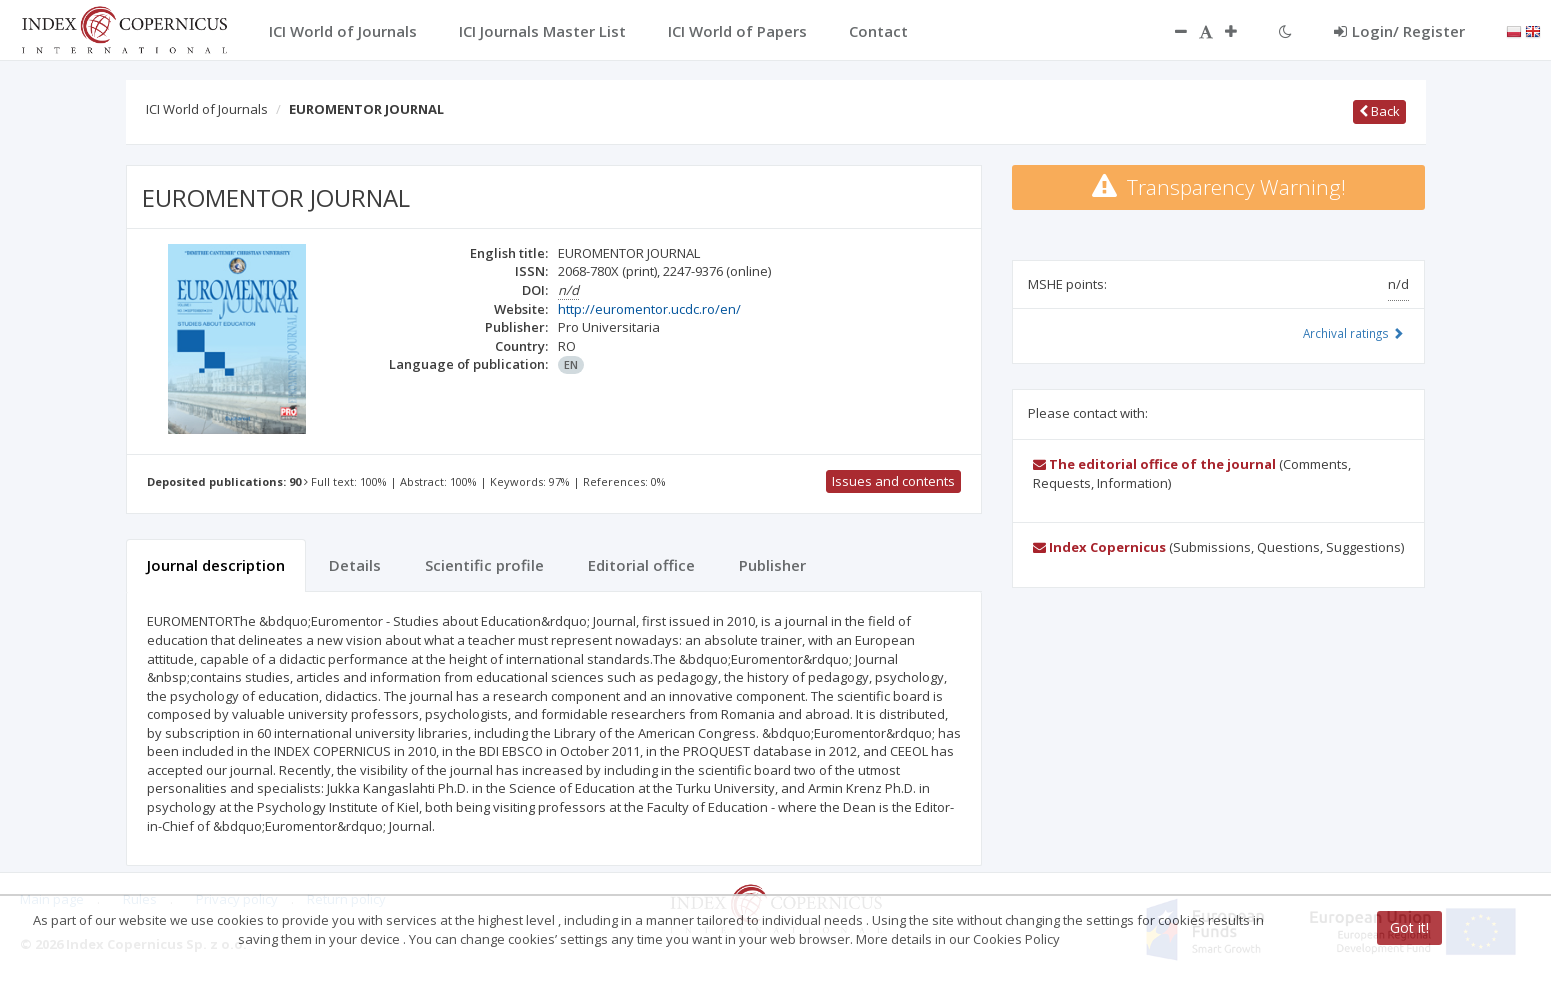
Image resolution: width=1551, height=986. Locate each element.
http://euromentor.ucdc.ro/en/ (649, 309)
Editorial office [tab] (641, 565)
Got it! (1409, 927)
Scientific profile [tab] (484, 565)
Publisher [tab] (772, 565)
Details (355, 565)
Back (1379, 111)
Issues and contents (893, 481)
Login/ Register (1399, 31)
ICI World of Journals (207, 109)
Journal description (216, 565)
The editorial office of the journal (1154, 464)
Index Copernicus (1099, 547)
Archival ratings (1353, 333)
